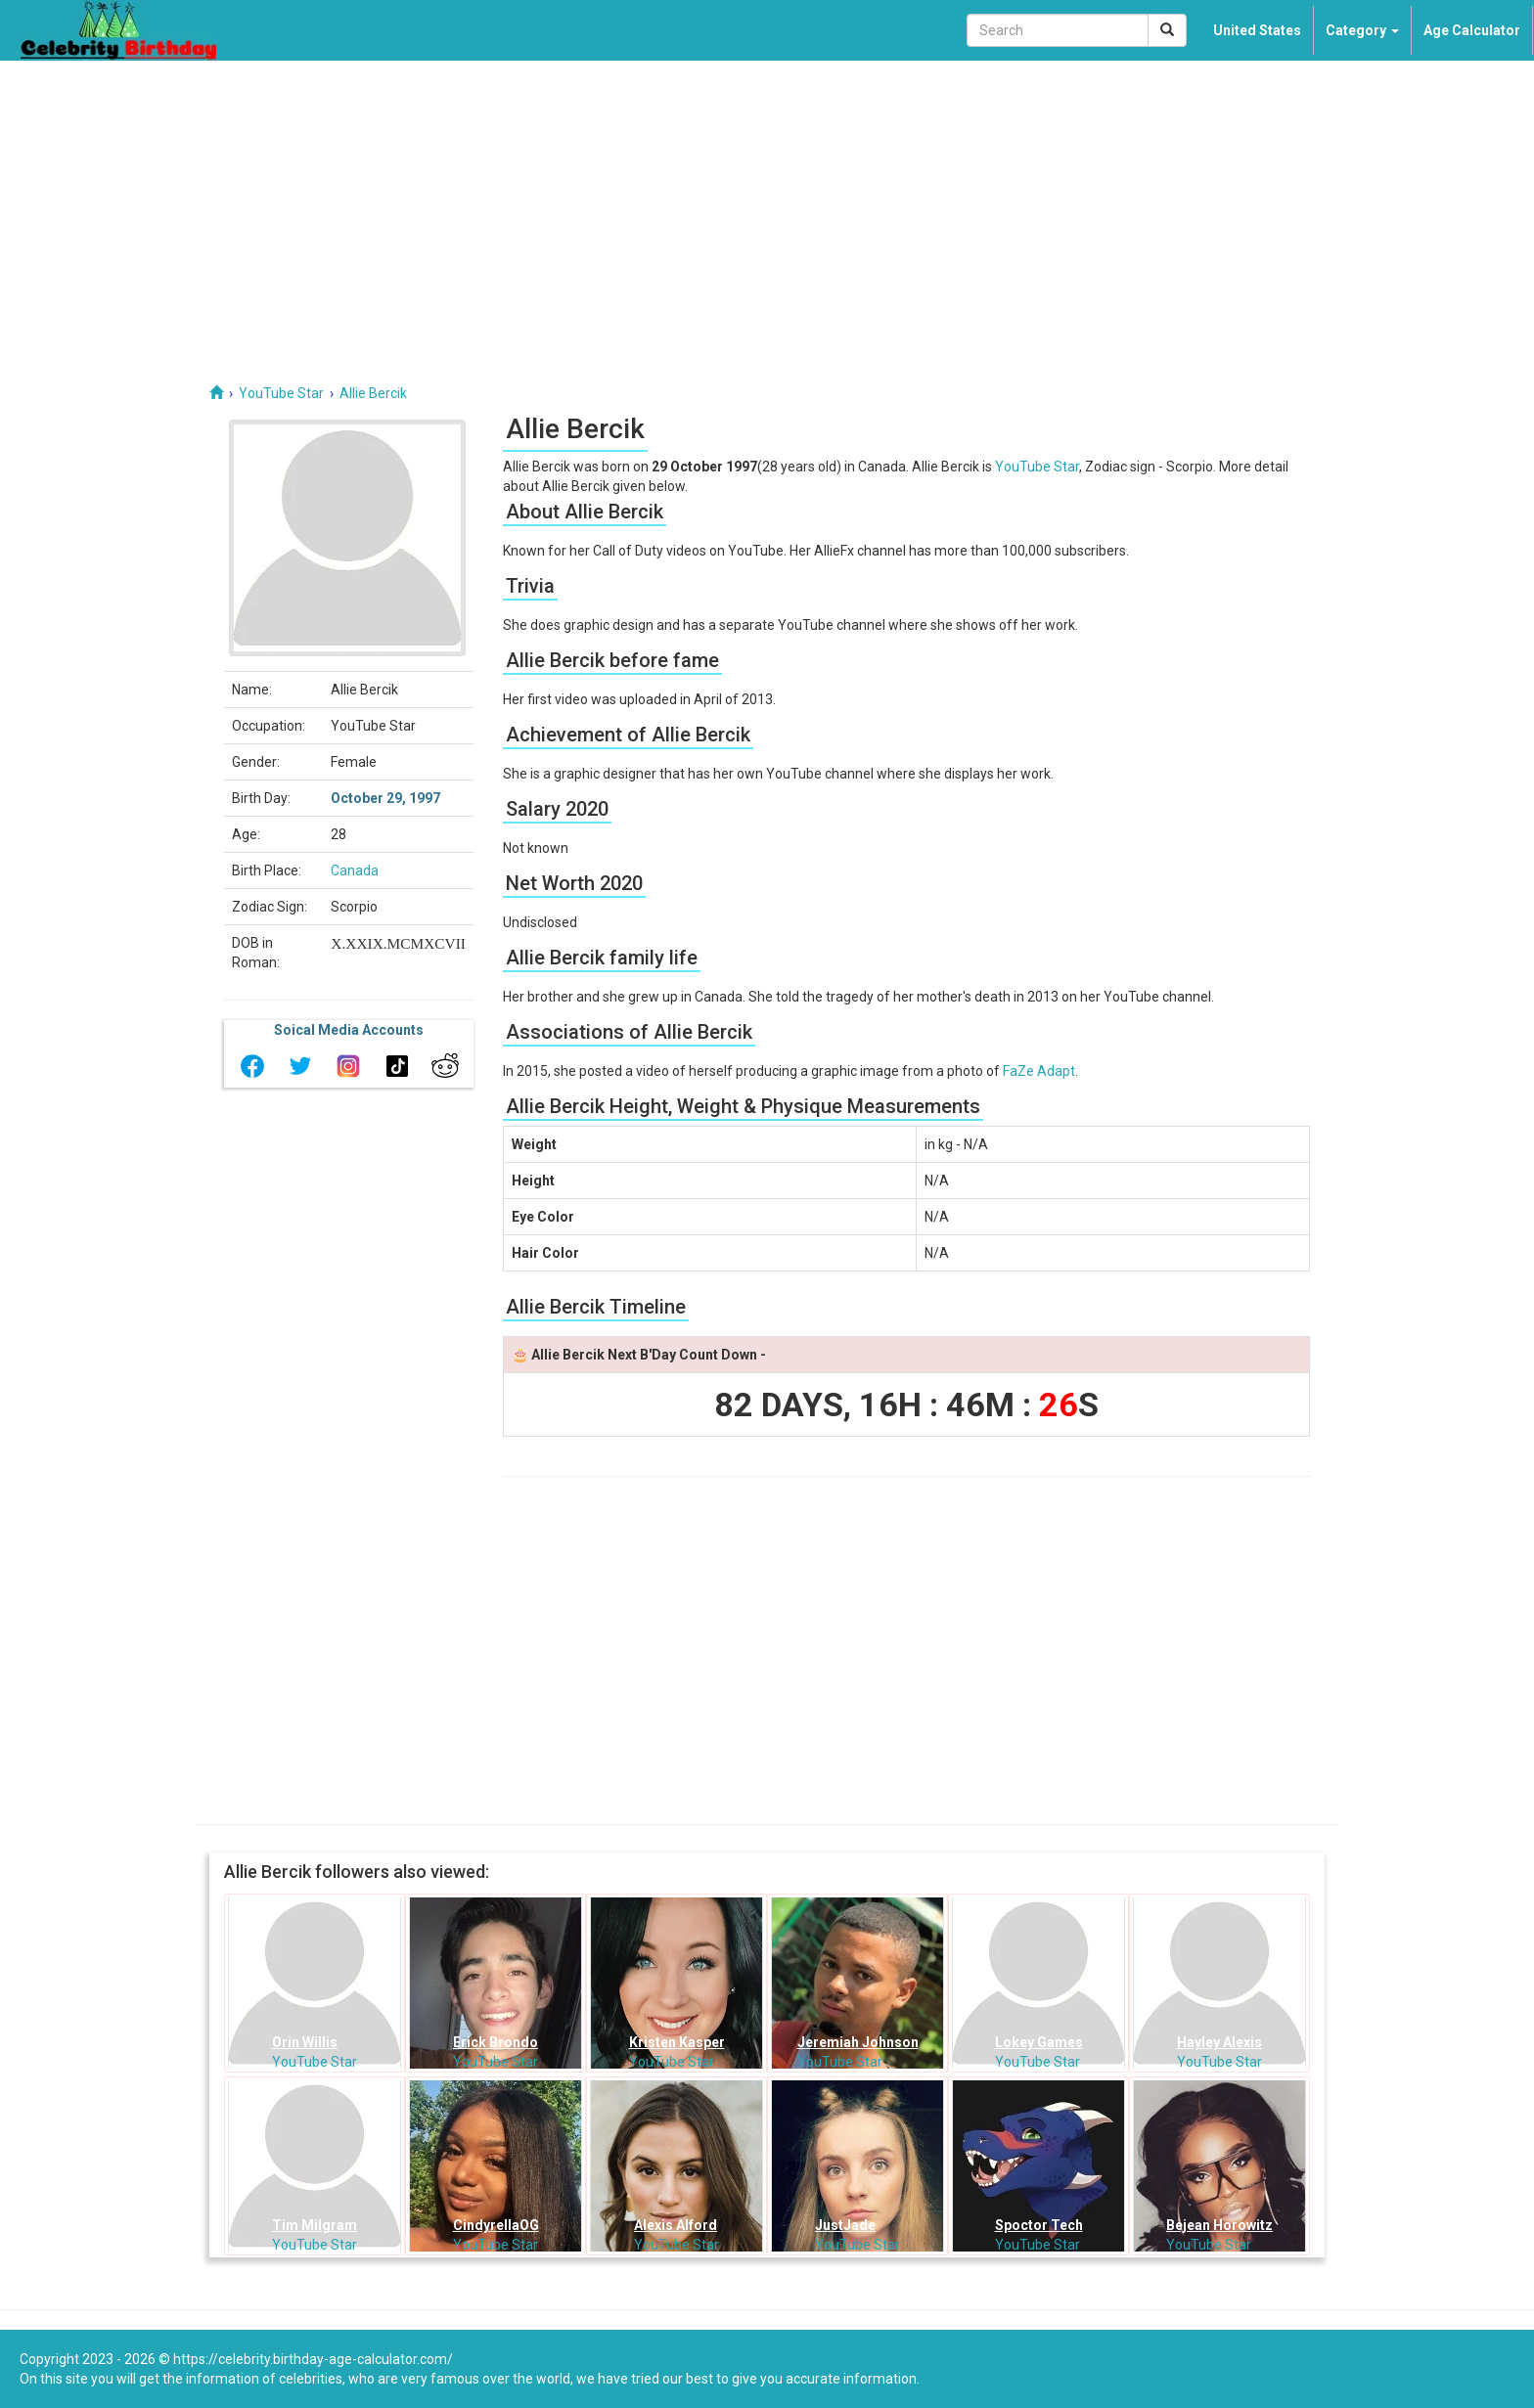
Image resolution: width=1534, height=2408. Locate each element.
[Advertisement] (767, 207)
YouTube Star (1037, 466)
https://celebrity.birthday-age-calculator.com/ (313, 2359)
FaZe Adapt (1039, 1071)
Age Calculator (1471, 30)
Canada (355, 870)
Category (1362, 30)
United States (1257, 30)
